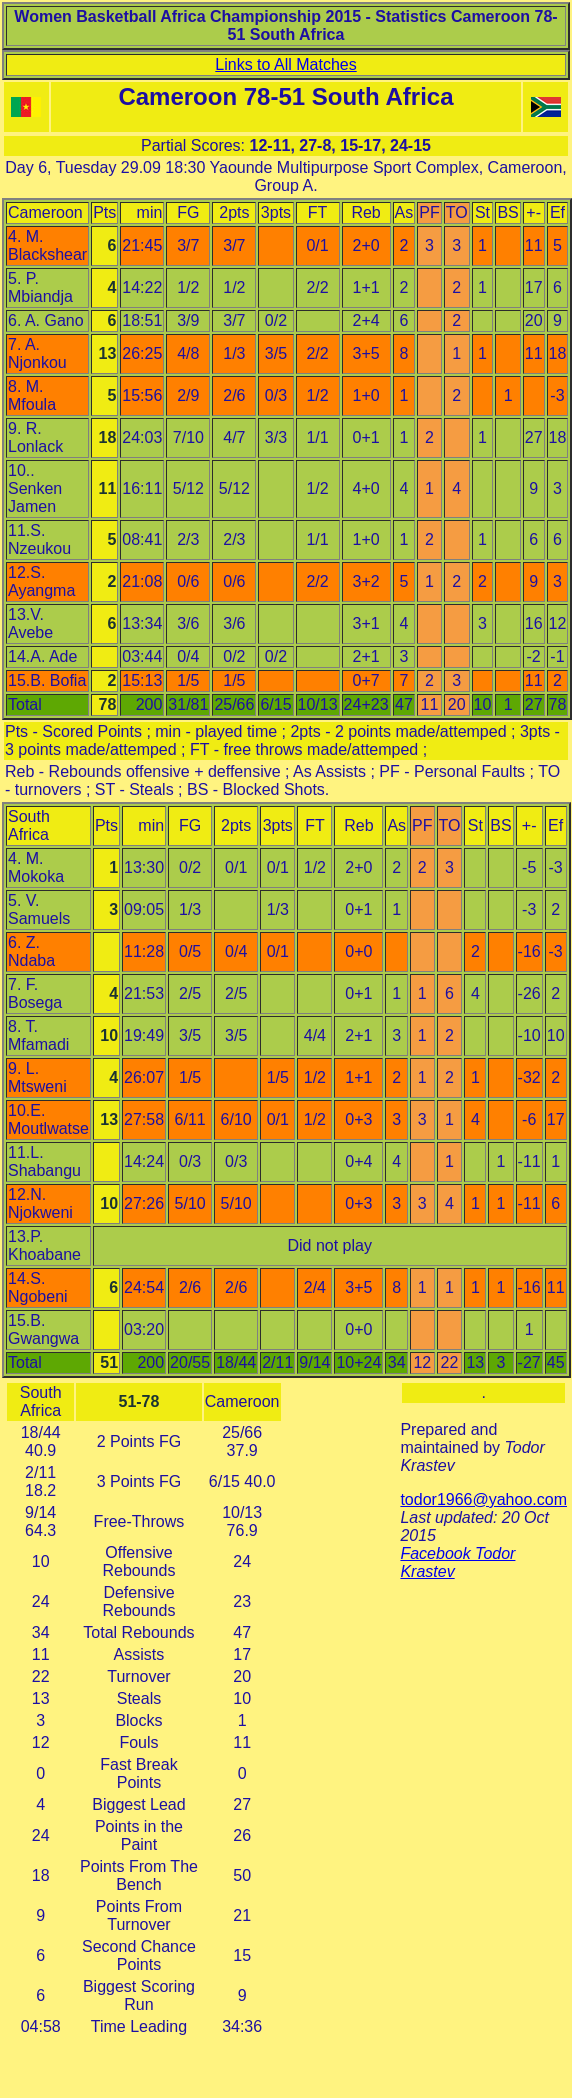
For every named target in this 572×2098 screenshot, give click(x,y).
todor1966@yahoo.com (483, 1499)
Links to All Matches (285, 64)
